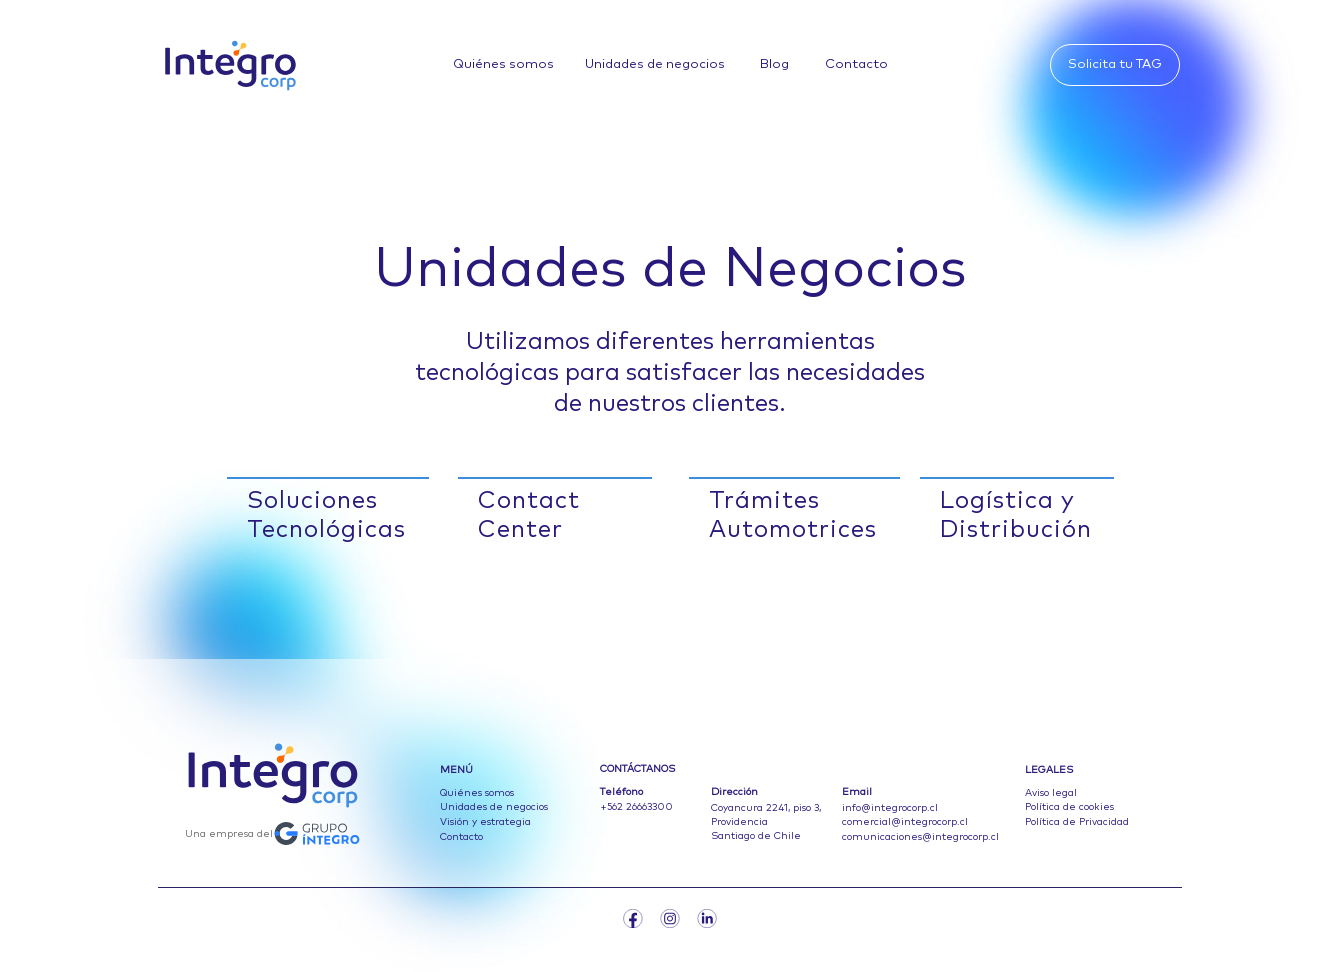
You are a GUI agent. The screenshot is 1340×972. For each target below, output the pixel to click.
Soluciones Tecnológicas (326, 515)
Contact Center (529, 515)
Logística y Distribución (1016, 515)
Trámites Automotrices (793, 515)
